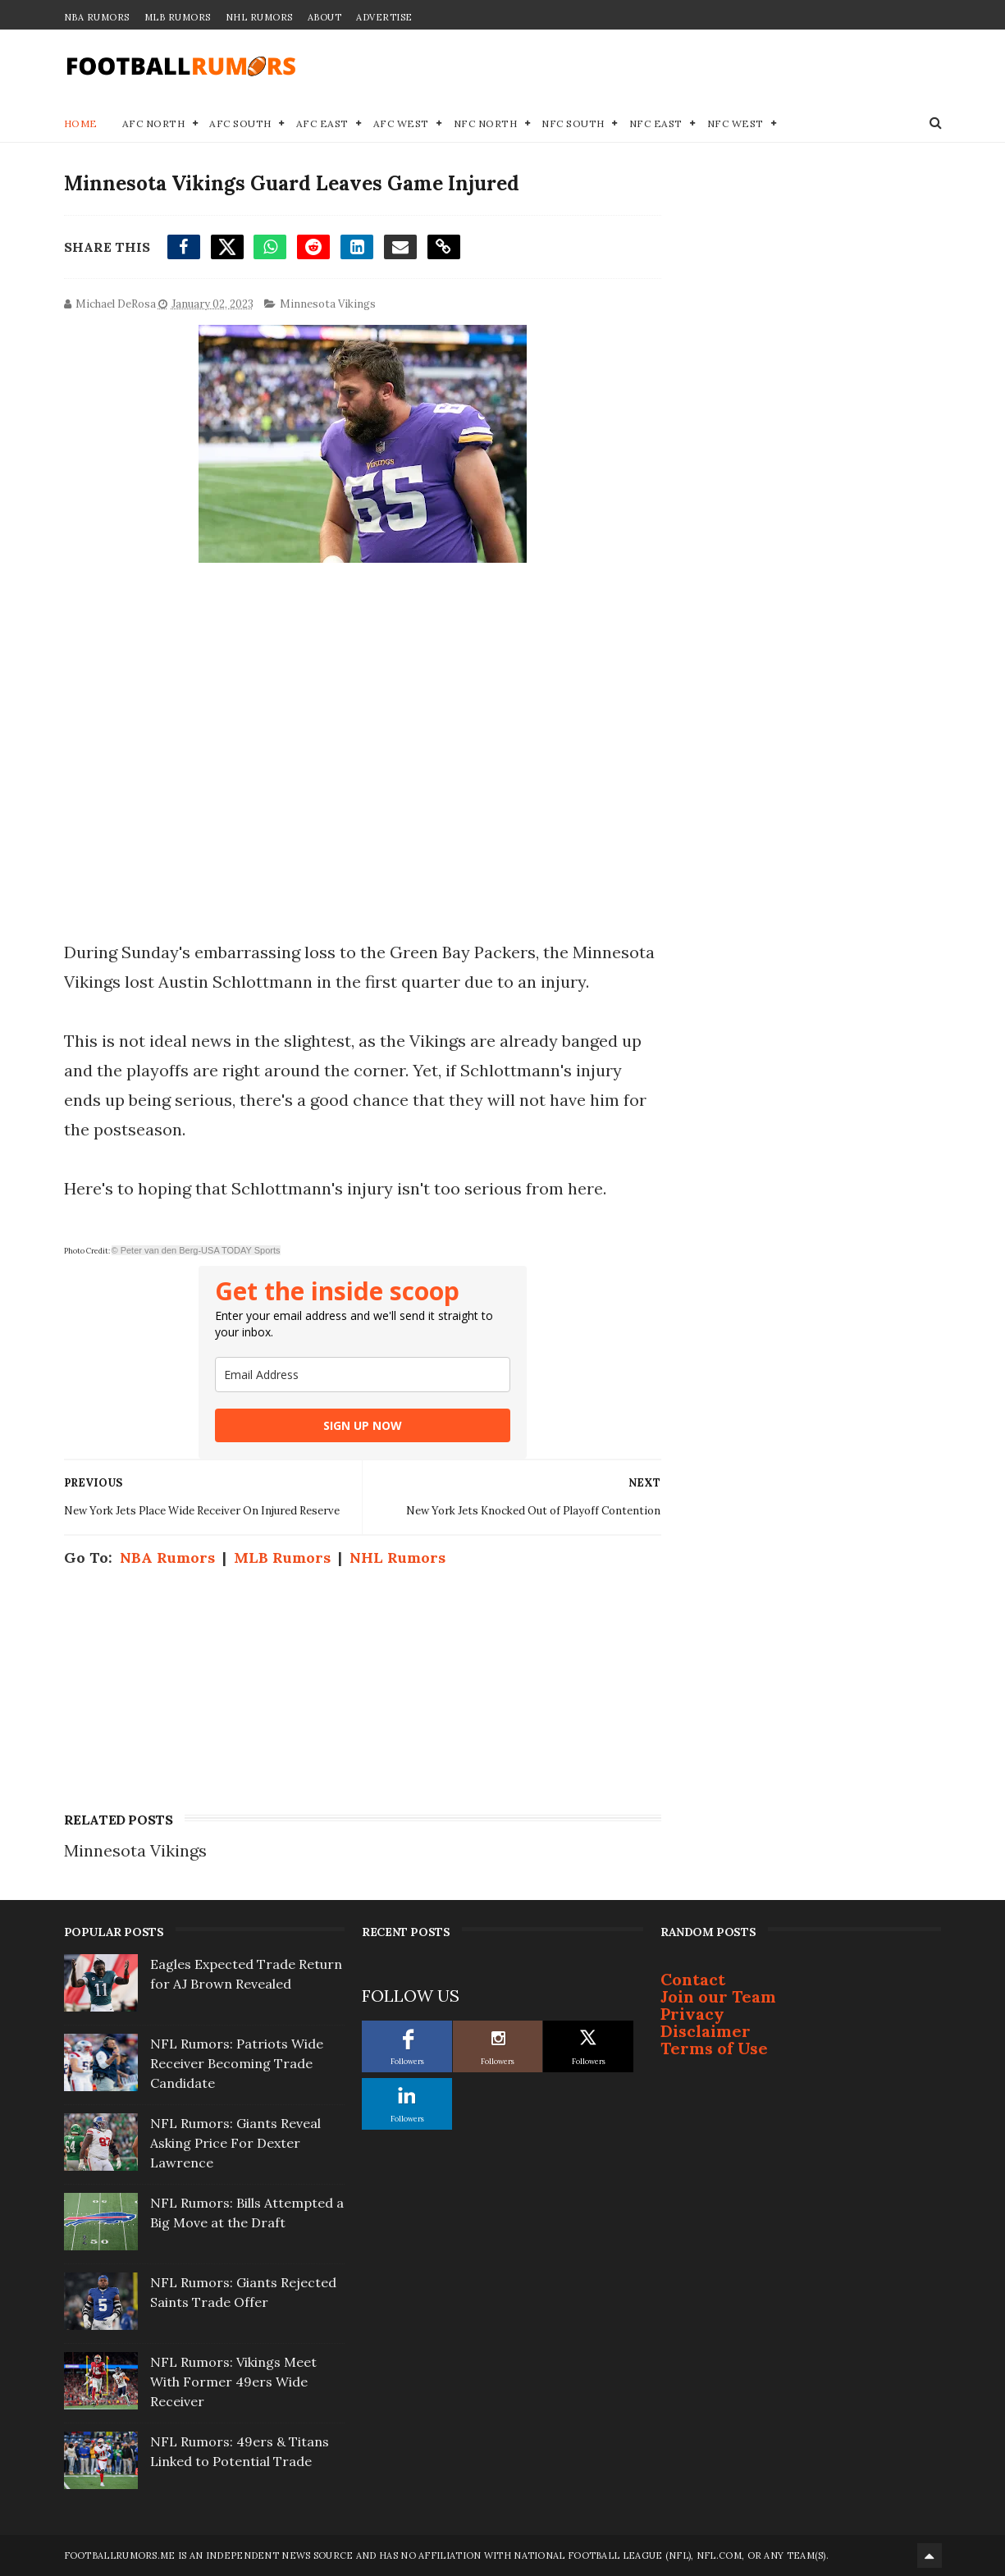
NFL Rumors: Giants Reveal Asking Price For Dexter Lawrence (235, 2143)
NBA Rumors (97, 17)
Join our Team (718, 1996)
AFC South (240, 123)
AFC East (322, 123)
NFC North (486, 123)
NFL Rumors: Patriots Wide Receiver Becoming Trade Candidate (236, 2063)
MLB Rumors (177, 17)
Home (81, 123)
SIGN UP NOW (362, 1425)
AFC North (153, 123)
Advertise (384, 17)
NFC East (656, 123)
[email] (362, 1374)
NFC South (573, 123)
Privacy (692, 2013)
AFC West (401, 123)
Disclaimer (705, 2031)
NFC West (735, 123)
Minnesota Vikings (328, 304)
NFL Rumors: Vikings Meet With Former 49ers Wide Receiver (233, 2381)
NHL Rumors (259, 17)
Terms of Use (714, 2048)
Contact (692, 1979)
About (325, 17)
